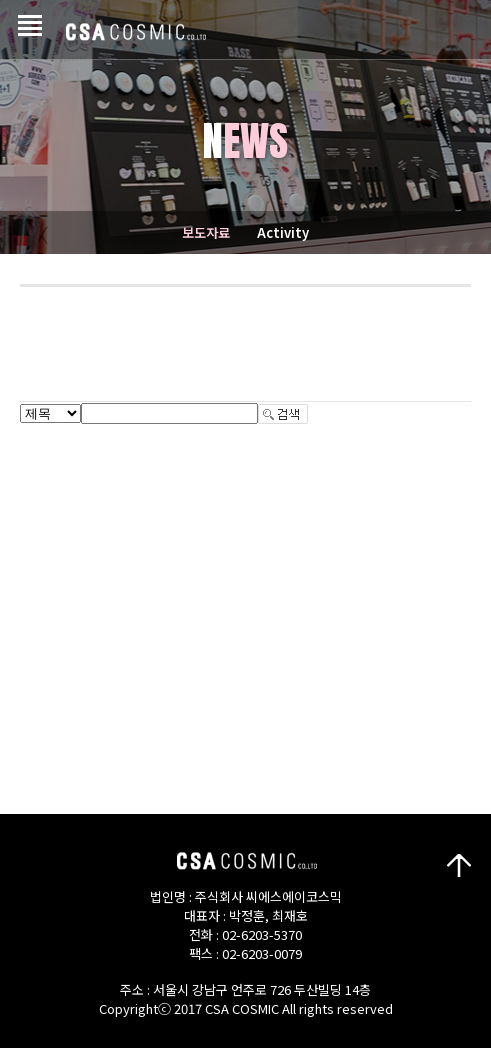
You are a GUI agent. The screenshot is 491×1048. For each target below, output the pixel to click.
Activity (283, 232)
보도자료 (206, 232)
